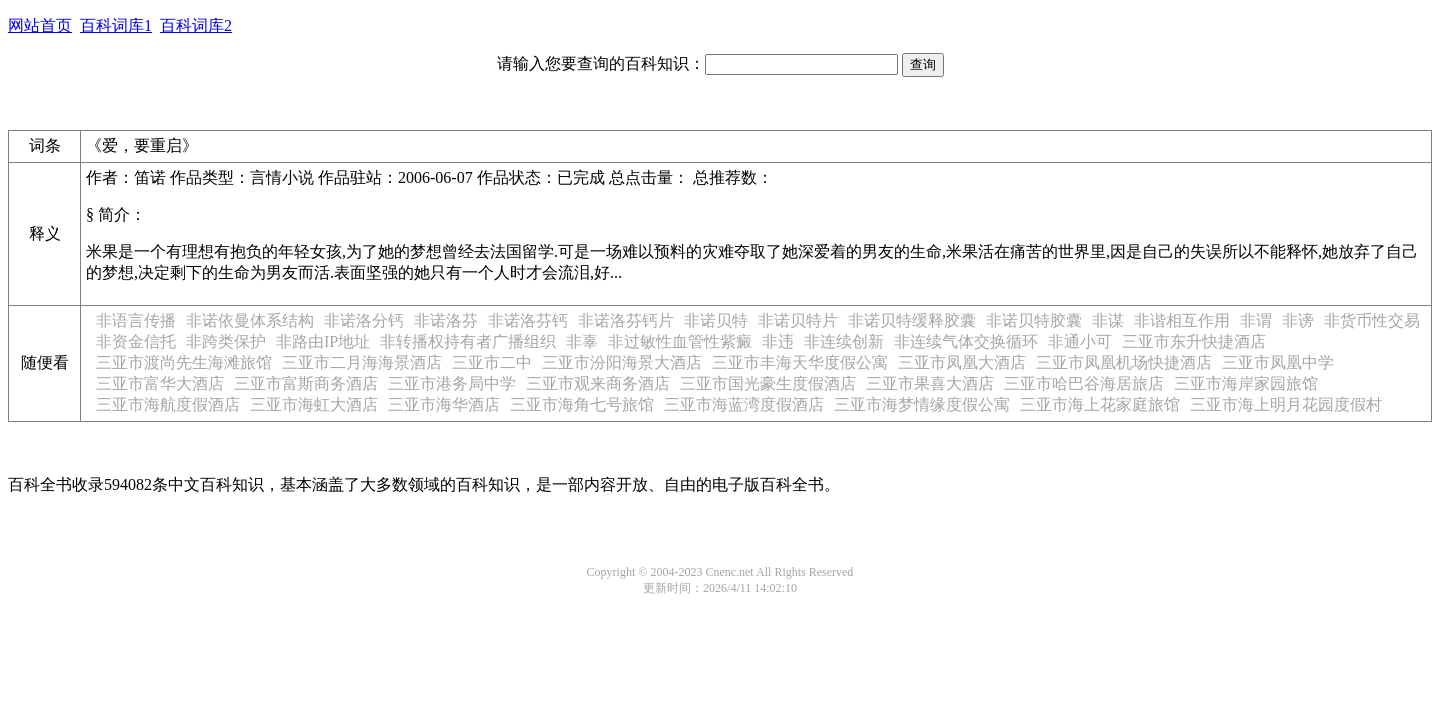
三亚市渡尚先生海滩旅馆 (184, 362)
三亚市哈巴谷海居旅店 (1084, 383)
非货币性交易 (1372, 320)
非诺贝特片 (798, 320)
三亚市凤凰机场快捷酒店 (1124, 362)
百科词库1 (116, 25)
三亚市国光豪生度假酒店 (768, 383)
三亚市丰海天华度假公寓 (800, 362)
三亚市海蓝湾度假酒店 (744, 404)
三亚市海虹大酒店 (314, 404)
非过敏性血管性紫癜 (680, 341)
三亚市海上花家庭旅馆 (1100, 404)
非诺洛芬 (446, 320)
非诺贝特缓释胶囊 (912, 320)
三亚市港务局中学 (452, 383)
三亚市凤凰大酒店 (962, 362)
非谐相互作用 (1182, 320)
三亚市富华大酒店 (160, 383)
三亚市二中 (492, 362)
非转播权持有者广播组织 (468, 341)
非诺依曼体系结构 (250, 320)
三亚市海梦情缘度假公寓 (922, 404)
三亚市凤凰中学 (1278, 362)
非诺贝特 (716, 320)
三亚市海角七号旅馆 (582, 404)
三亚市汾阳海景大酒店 (622, 362)
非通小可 (1080, 341)
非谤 (1298, 320)
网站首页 (40, 25)
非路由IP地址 (323, 341)
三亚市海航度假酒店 (168, 404)
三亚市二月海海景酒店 (362, 362)
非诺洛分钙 (364, 320)
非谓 (1256, 320)
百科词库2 (196, 25)
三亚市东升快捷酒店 (1194, 341)
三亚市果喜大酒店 (930, 383)
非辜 (582, 341)
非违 (778, 341)
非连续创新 (844, 341)
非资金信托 (136, 341)
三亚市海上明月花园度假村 (1286, 404)
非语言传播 (136, 320)
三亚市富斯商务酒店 (306, 383)
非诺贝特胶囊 (1034, 320)
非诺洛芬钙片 (626, 320)
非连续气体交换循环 (966, 341)
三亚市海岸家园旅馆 (1246, 383)
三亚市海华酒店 (444, 404)
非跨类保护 (226, 341)
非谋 (1108, 320)
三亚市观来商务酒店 (598, 383)
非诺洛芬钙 (528, 320)
